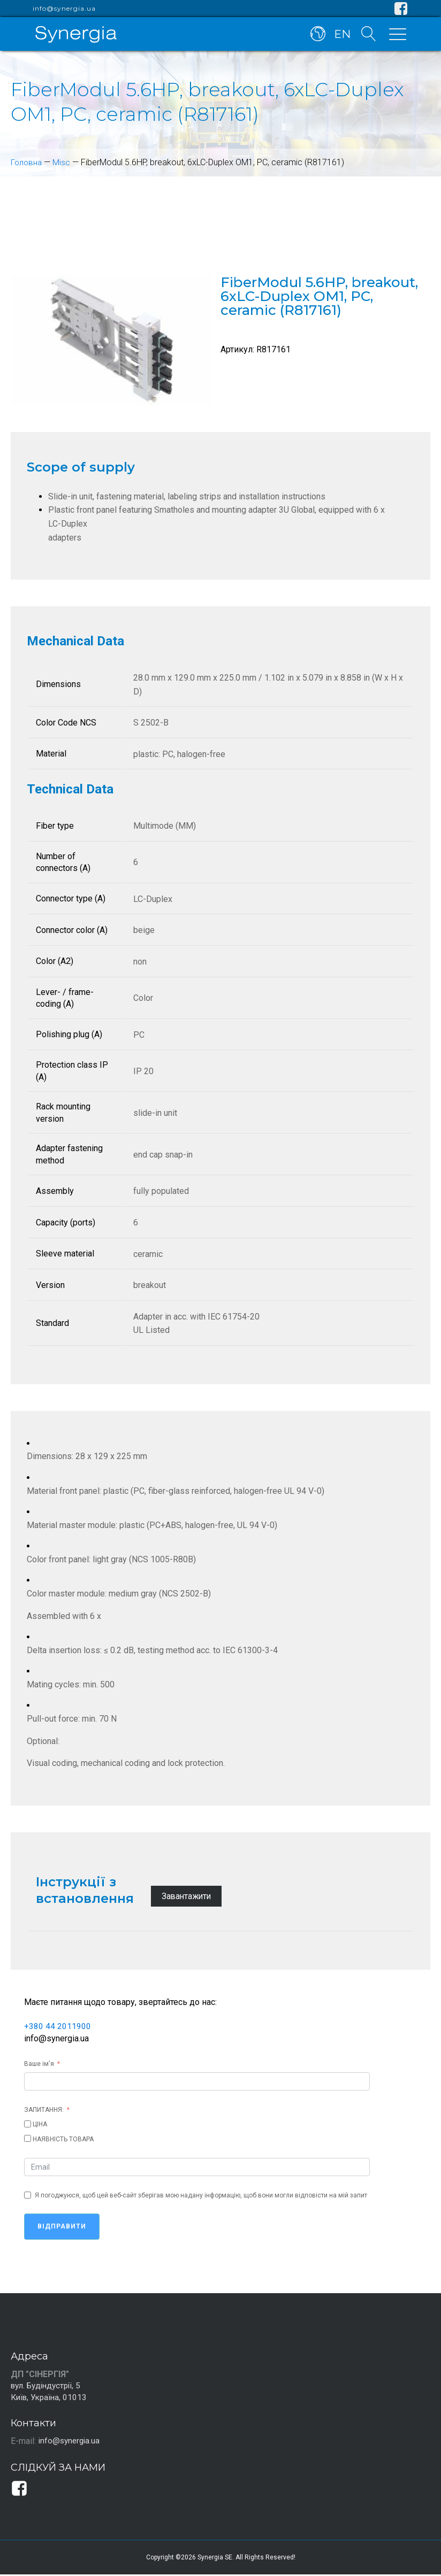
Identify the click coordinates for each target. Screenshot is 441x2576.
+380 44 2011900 (57, 2026)
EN (341, 36)
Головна (27, 162)
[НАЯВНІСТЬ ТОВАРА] (27, 2138)
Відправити (61, 2226)
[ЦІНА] (27, 2123)
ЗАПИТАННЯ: (44, 2110)
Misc (63, 162)
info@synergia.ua (64, 8)
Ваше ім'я (39, 2064)
